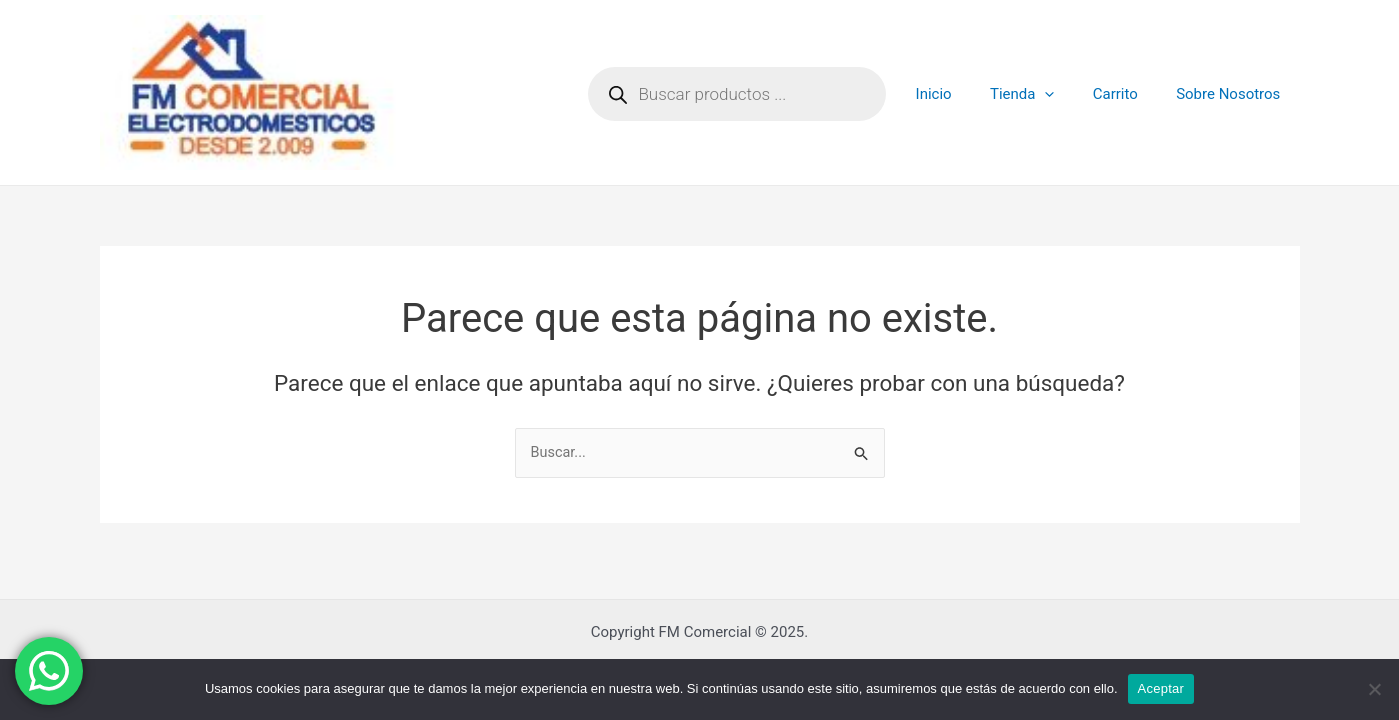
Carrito (1127, 94)
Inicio (963, 94)
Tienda (1043, 94)
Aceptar (1161, 688)
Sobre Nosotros (1232, 94)
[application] (1065, 94)
